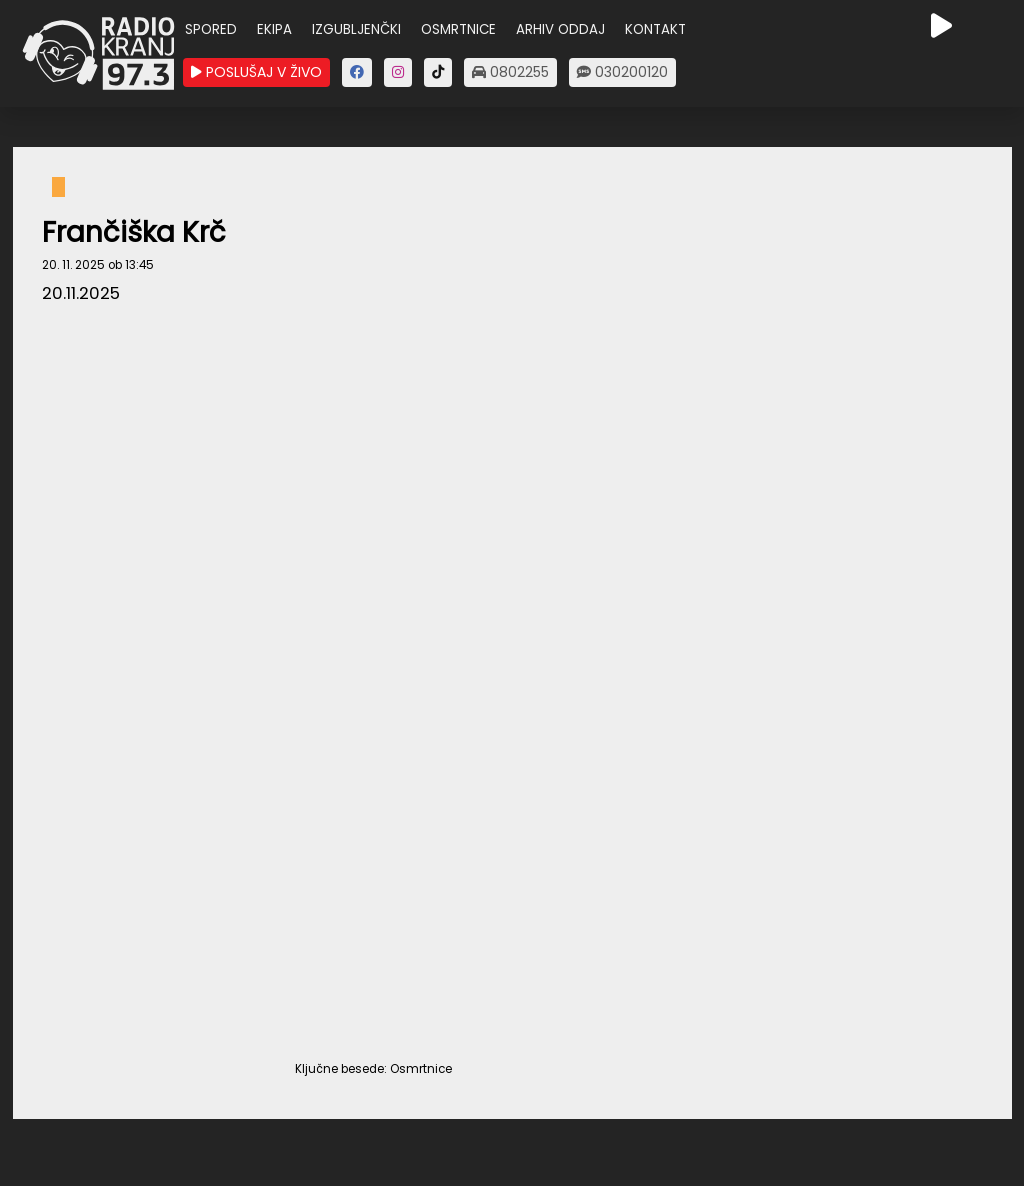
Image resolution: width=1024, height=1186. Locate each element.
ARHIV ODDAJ (560, 29)
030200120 (622, 72)
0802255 (510, 72)
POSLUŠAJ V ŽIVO (256, 72)
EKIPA (274, 29)
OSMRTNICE (458, 29)
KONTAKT (655, 29)
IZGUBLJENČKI (356, 29)
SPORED (211, 29)
